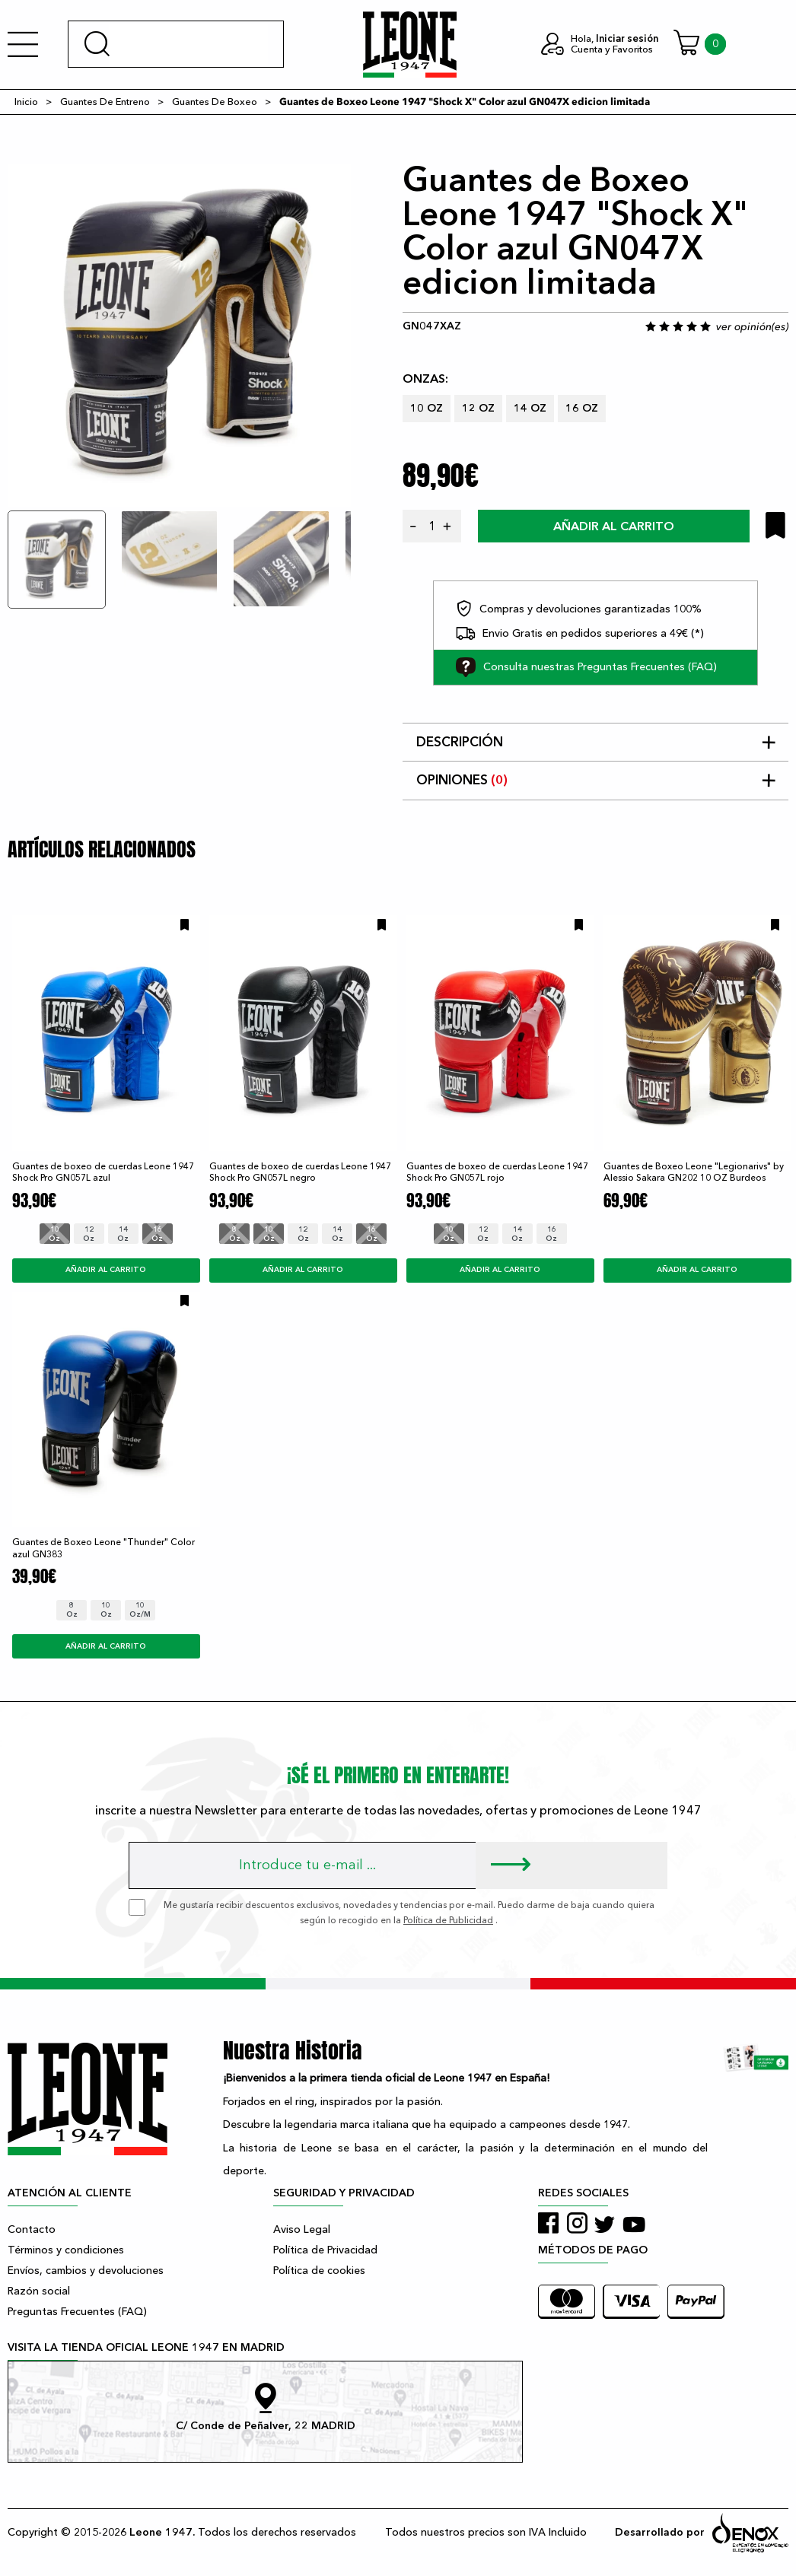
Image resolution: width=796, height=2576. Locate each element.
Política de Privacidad (325, 2250)
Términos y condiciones (66, 2250)
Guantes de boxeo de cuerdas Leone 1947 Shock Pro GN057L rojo (497, 1172)
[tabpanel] (179, 335)
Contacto (32, 2229)
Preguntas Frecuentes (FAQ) (77, 2311)
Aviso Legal (301, 2229)
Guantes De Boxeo (214, 102)
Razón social (39, 2291)
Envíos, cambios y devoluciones (86, 2270)
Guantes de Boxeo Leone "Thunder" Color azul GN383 (103, 1548)
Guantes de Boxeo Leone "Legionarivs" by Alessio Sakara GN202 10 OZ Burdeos (693, 1172)
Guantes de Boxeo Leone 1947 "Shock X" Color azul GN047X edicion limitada (464, 102)
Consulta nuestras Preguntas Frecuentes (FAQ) (586, 667)
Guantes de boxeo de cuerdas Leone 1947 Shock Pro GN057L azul (103, 1172)
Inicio (26, 102)
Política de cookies (319, 2270)
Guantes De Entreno (105, 102)
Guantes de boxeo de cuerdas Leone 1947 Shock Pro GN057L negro (300, 1172)
